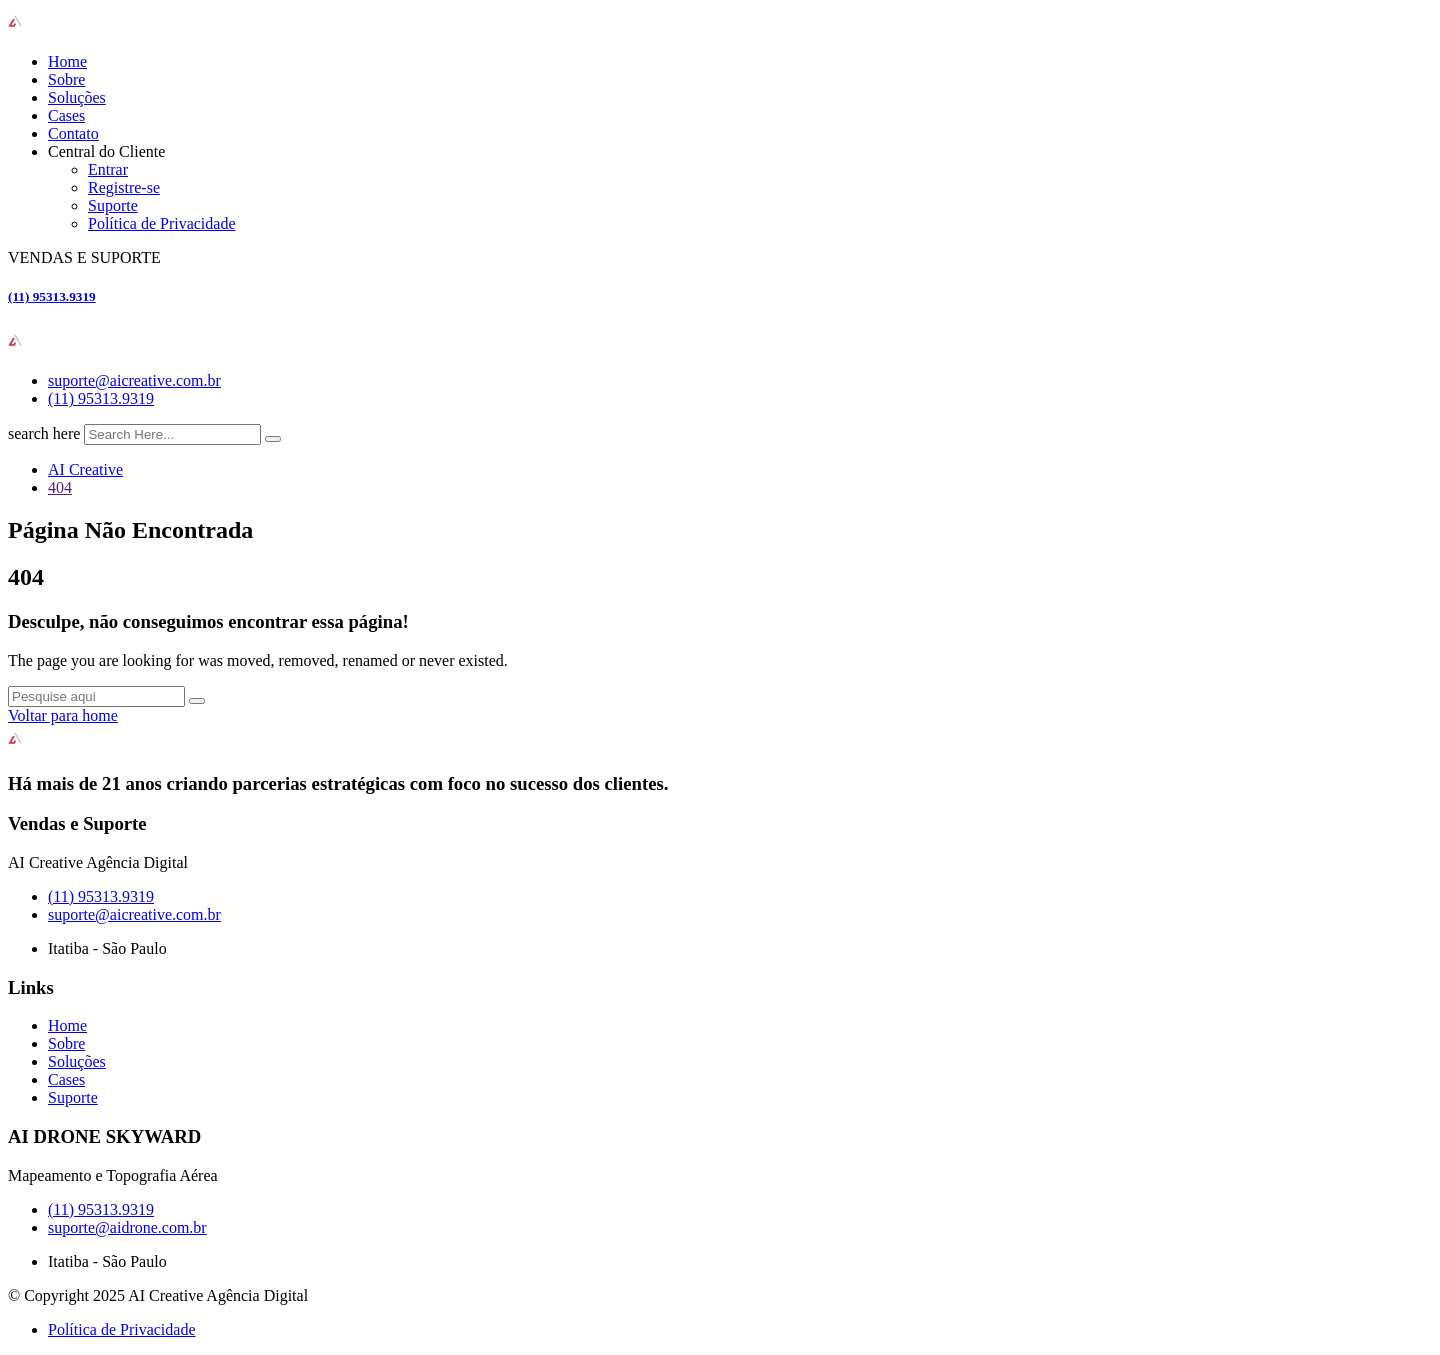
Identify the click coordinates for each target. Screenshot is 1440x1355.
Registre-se (124, 187)
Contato (73, 133)
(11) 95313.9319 (52, 296)
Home (67, 61)
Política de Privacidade (162, 223)
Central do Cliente (106, 151)
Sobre (66, 79)
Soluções (77, 97)
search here (44, 433)
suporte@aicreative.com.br (134, 380)
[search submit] (273, 439)
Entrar (108, 169)
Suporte (113, 205)
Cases (66, 115)
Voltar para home (63, 715)
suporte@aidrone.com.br (127, 1227)
